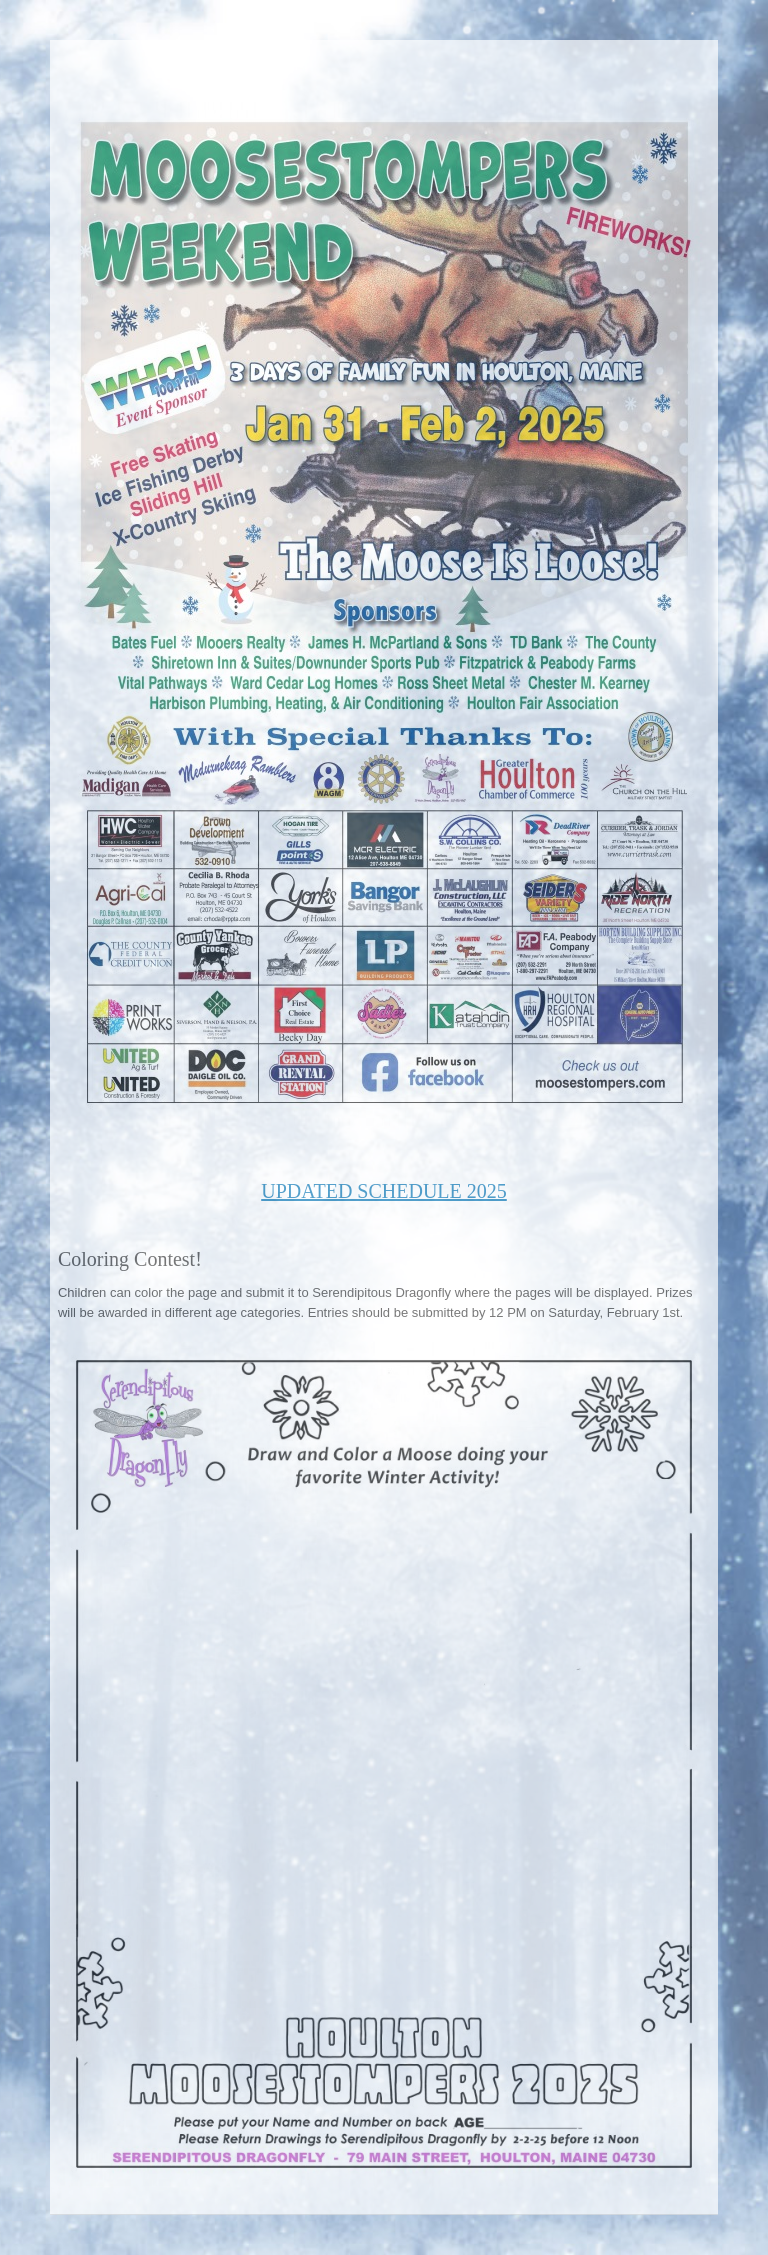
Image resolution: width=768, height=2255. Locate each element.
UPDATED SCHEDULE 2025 (384, 1191)
